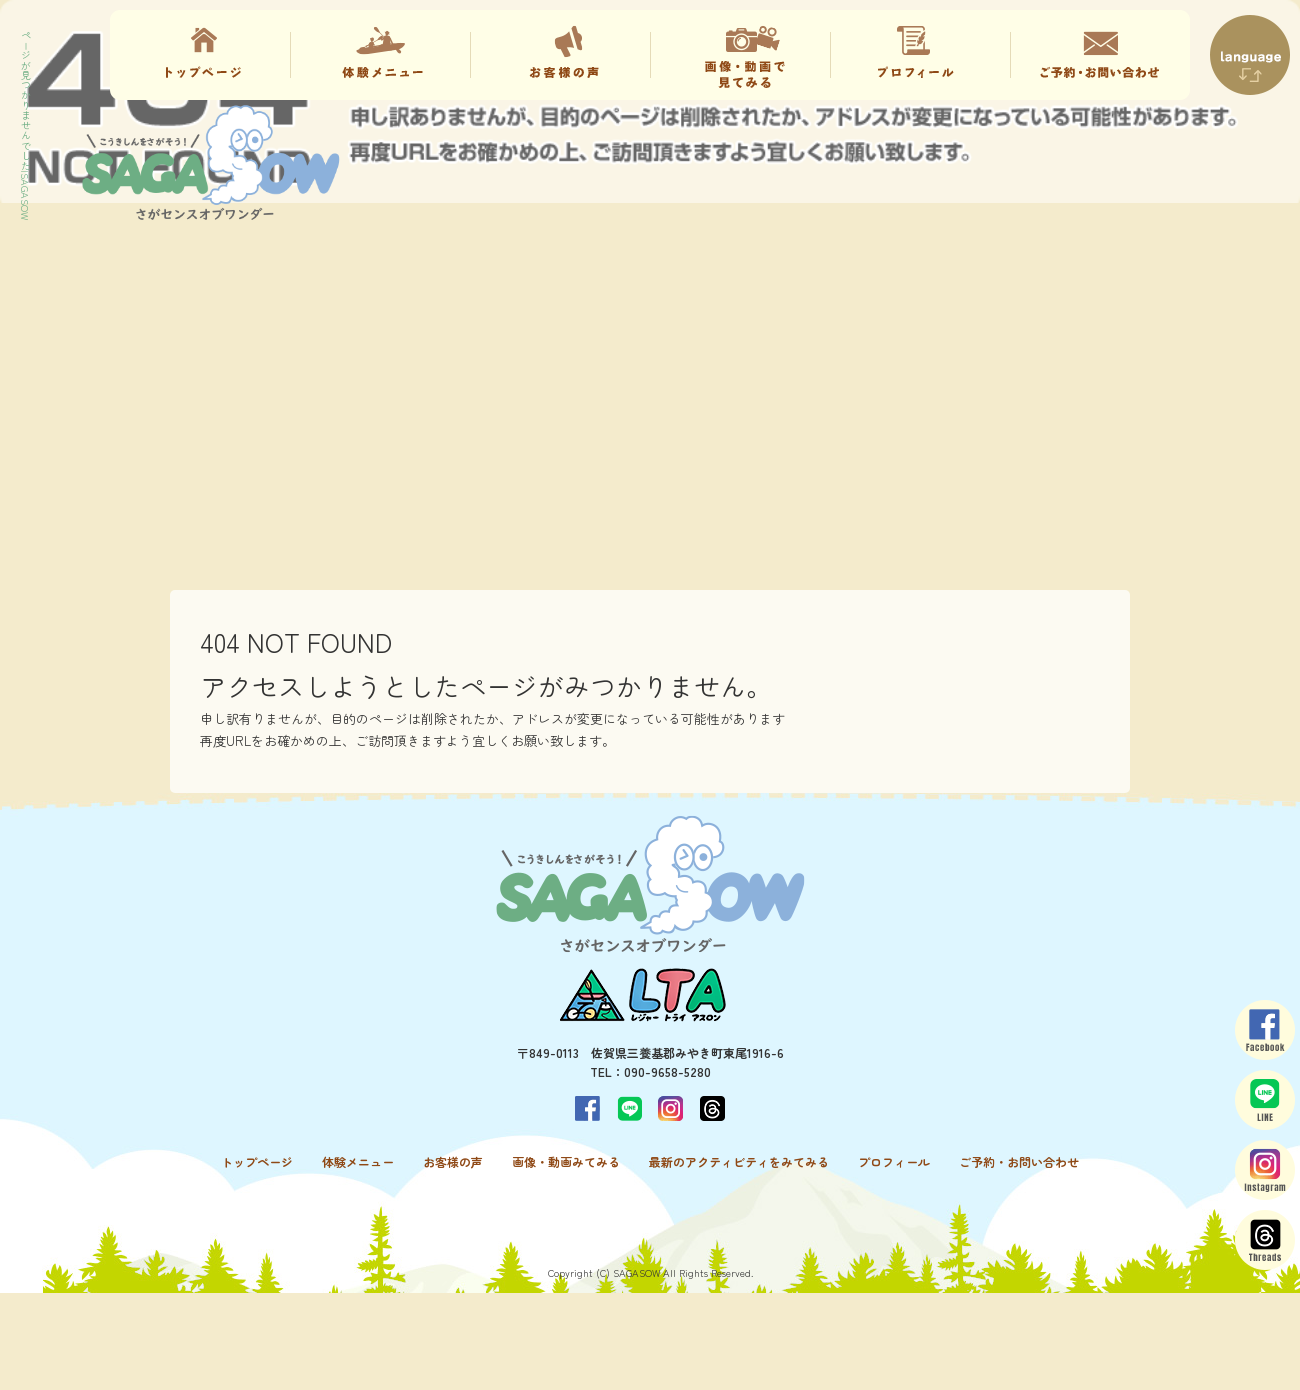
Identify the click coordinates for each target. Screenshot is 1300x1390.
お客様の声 (560, 55)
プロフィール (920, 55)
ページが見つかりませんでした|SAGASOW (25, 125)
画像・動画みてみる (740, 55)
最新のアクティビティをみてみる (739, 1161)
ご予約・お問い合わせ (1100, 55)
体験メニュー (380, 55)
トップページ (200, 55)
